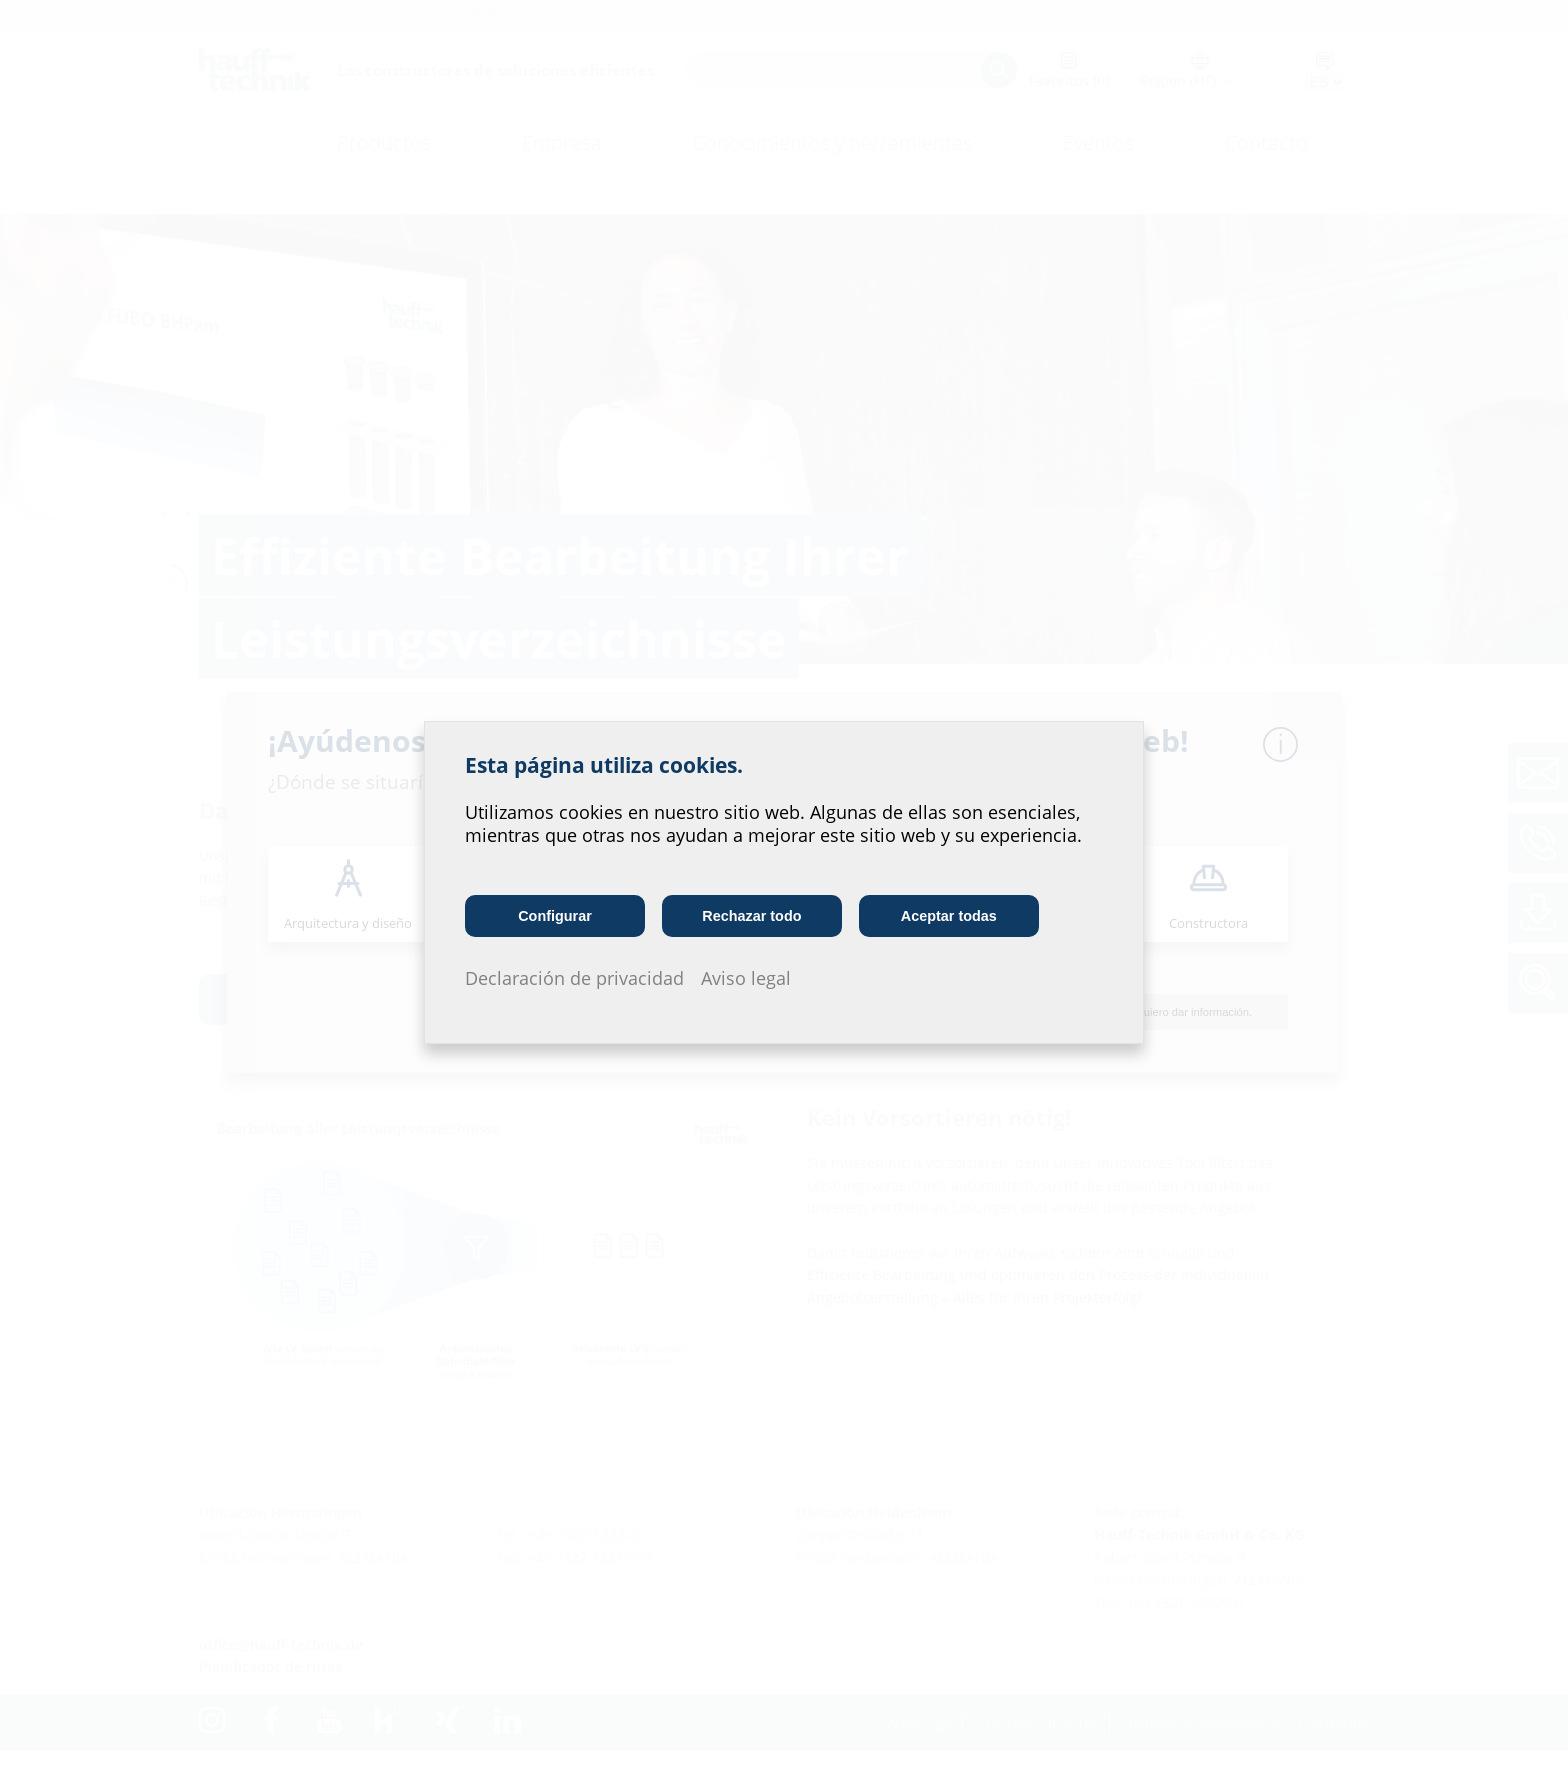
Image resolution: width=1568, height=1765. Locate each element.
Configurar (555, 916)
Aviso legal (746, 978)
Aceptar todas (949, 916)
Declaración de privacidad (574, 978)
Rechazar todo (751, 916)
